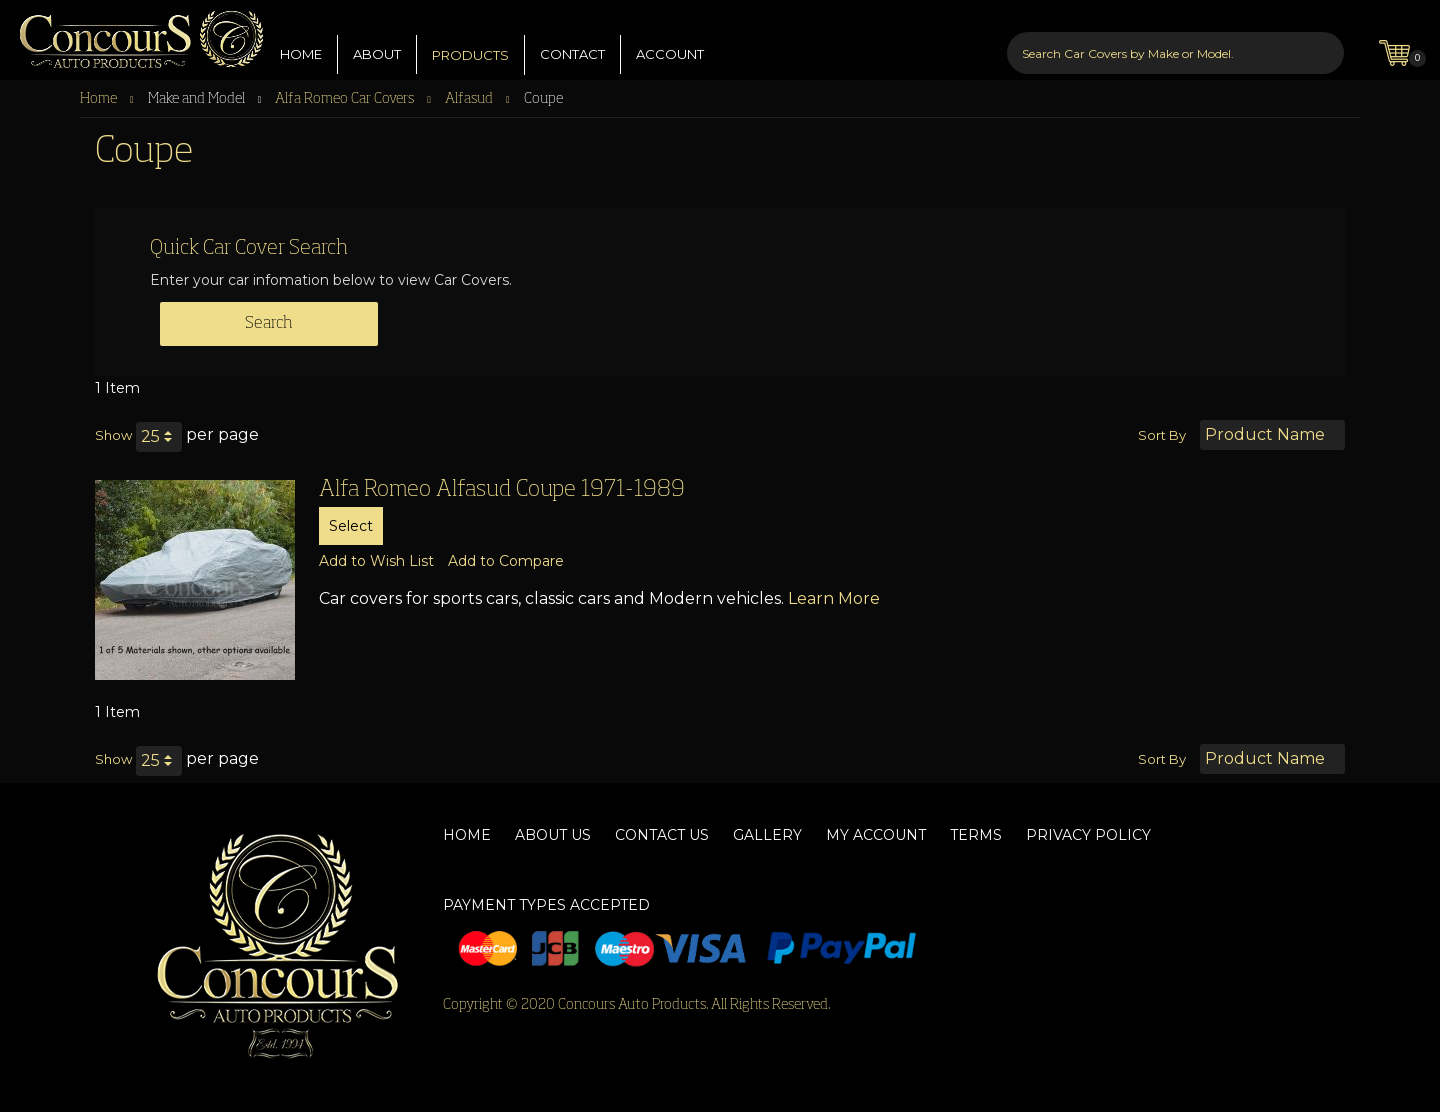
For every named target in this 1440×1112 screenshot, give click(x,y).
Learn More (834, 598)
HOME (301, 39)
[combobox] (1176, 38)
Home (100, 99)
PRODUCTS (470, 40)
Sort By (1162, 435)
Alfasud (470, 99)
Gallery (767, 835)
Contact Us (662, 835)
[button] (376, 561)
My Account (876, 835)
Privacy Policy (1088, 835)
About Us (553, 835)
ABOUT (377, 39)
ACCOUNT (670, 39)
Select (351, 526)
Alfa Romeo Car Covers (346, 99)
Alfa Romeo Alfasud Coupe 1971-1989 (502, 490)
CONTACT (572, 39)
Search (269, 324)
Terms (976, 835)
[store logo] (132, 35)
